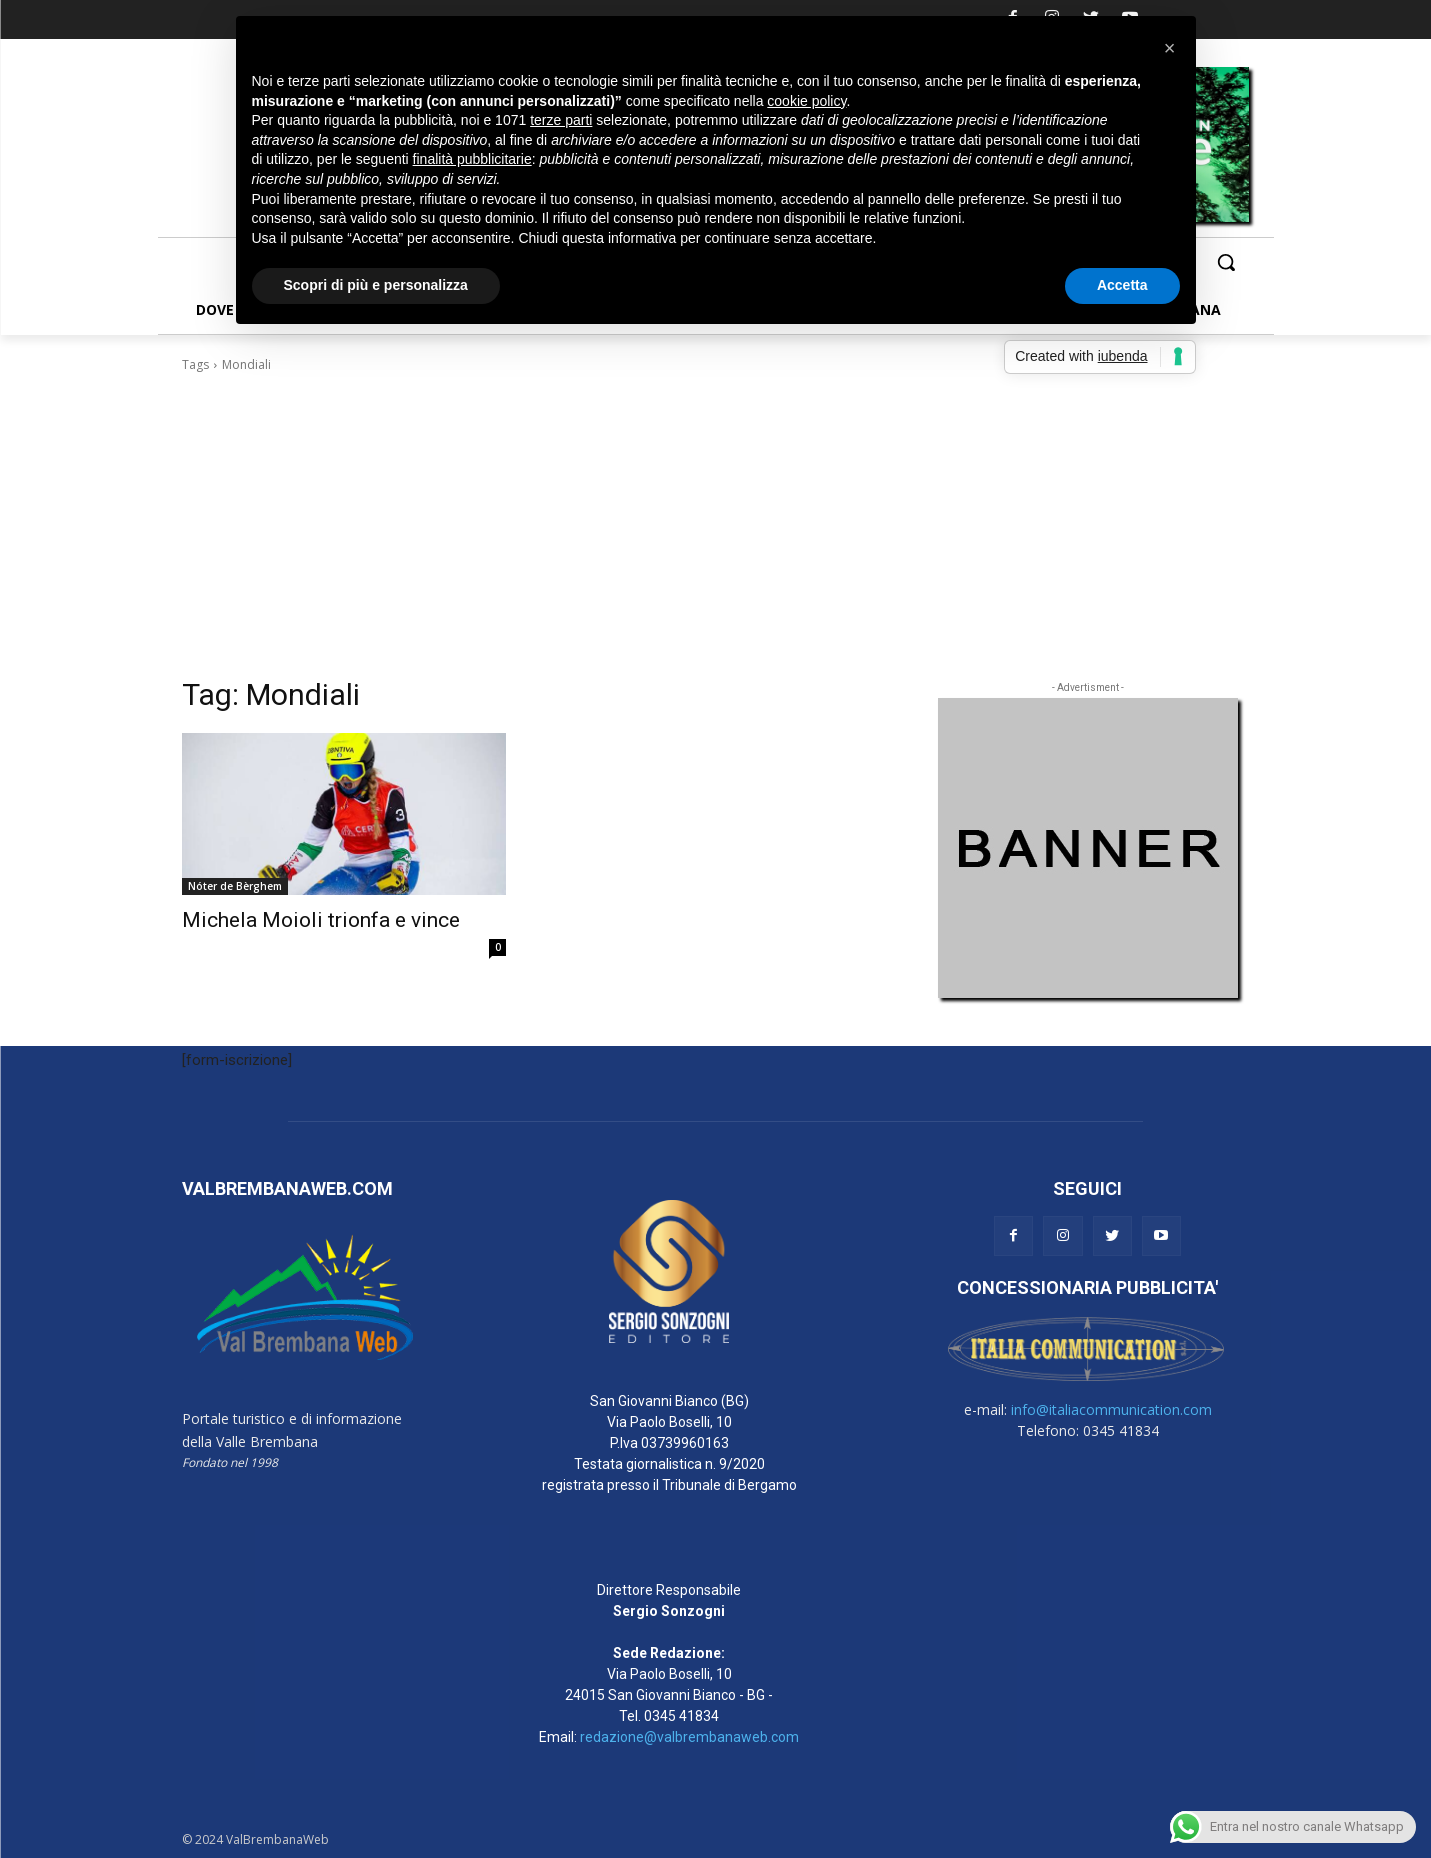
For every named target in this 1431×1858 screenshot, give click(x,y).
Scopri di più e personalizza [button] (376, 285)
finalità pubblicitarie (472, 159)
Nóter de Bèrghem (235, 886)
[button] (1226, 262)
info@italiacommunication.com (1111, 1409)
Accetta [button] (1122, 285)
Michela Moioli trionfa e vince (321, 920)
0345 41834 (681, 1716)
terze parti (561, 120)
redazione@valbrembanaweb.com (689, 1737)
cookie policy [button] (806, 101)
